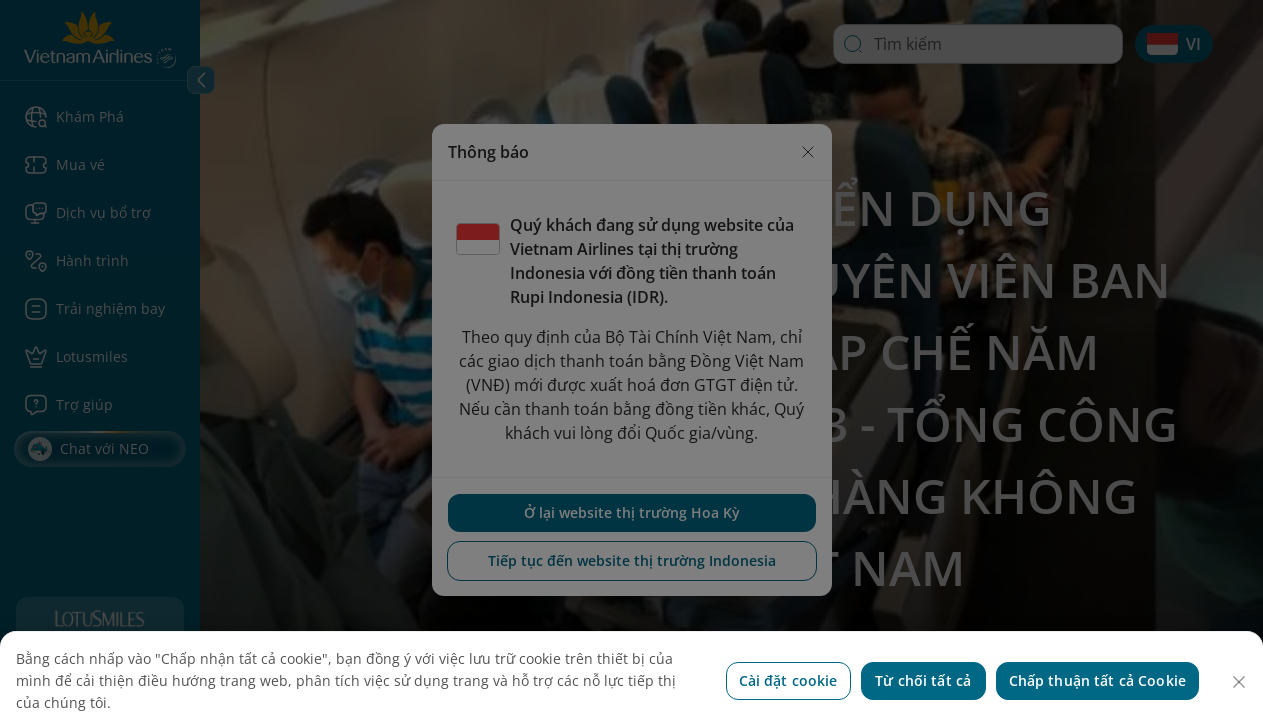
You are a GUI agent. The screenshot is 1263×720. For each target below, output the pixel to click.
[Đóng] (1239, 700)
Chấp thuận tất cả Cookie (1097, 698)
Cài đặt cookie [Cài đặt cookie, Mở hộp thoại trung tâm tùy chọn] (788, 698)
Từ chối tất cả (923, 698)
